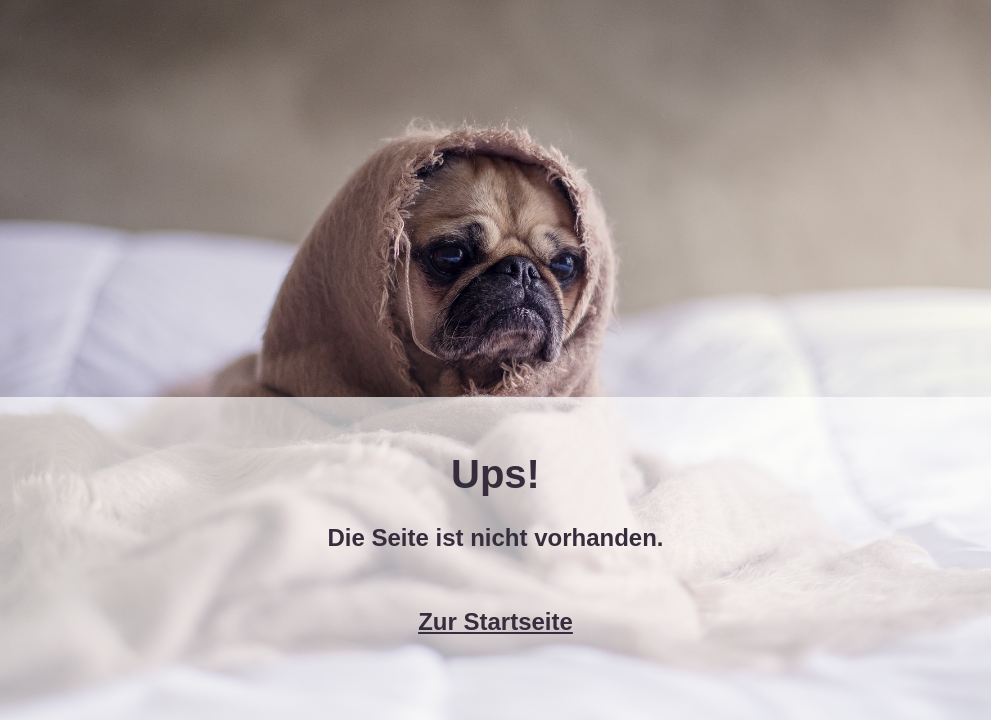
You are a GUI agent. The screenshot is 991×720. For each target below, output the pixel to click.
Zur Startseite (495, 621)
